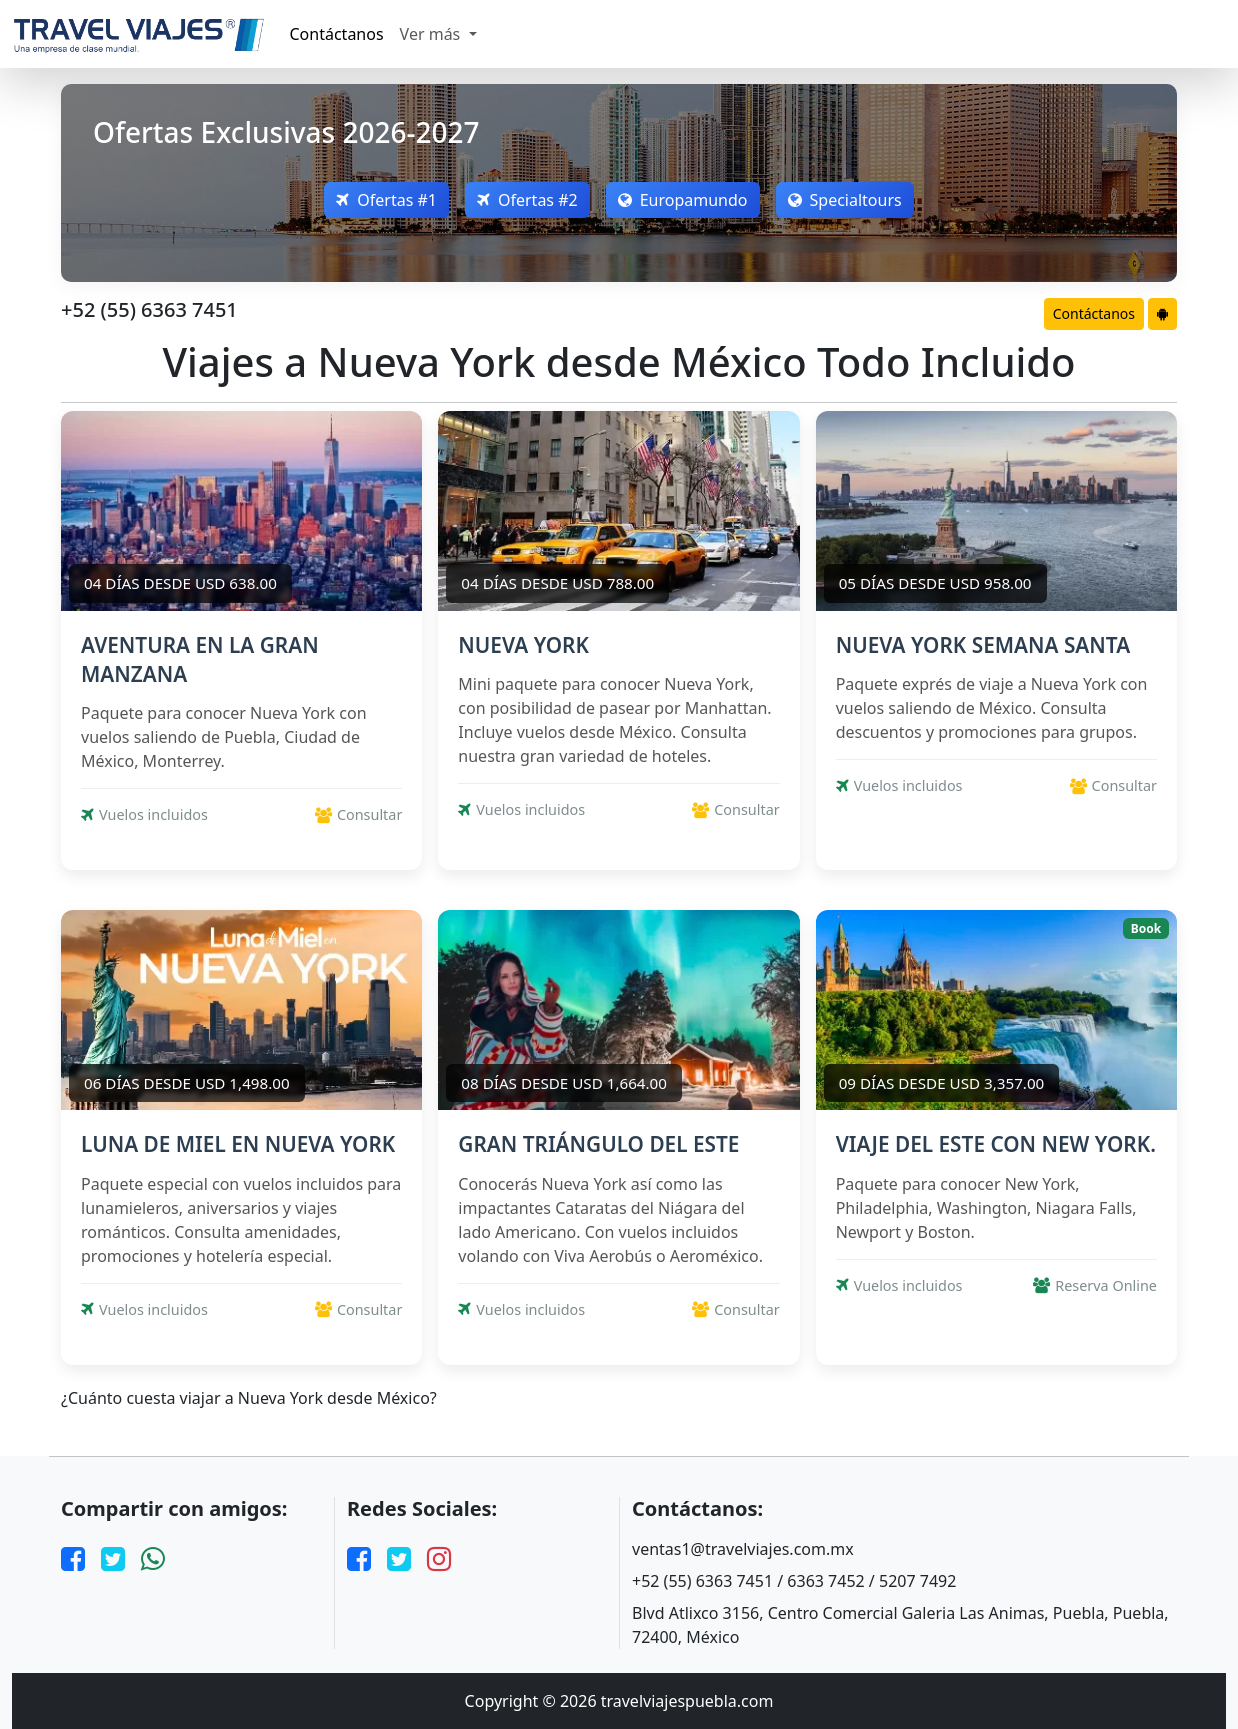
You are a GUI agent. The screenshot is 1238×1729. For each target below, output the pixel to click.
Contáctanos (337, 34)
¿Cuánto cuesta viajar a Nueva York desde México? (249, 1398)
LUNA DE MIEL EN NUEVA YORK (238, 1144)
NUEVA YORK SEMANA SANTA (983, 645)
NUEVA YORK (523, 645)
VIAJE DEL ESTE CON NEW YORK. (996, 1144)
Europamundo (683, 200)
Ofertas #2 (527, 200)
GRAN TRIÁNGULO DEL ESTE (598, 1144)
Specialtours (845, 200)
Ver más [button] (432, 34)
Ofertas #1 (386, 200)
